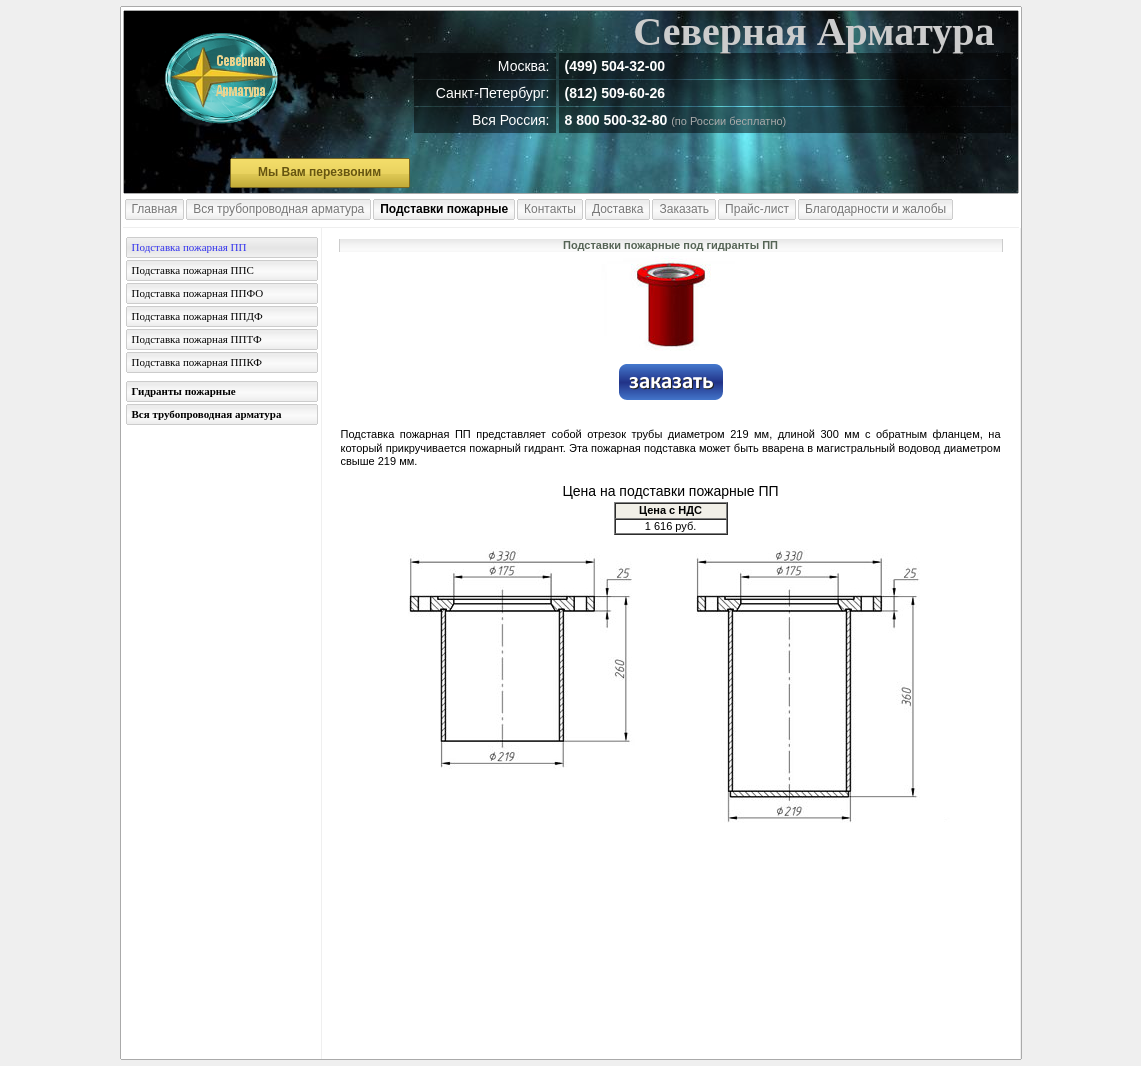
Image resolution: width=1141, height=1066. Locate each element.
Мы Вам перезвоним (319, 172)
